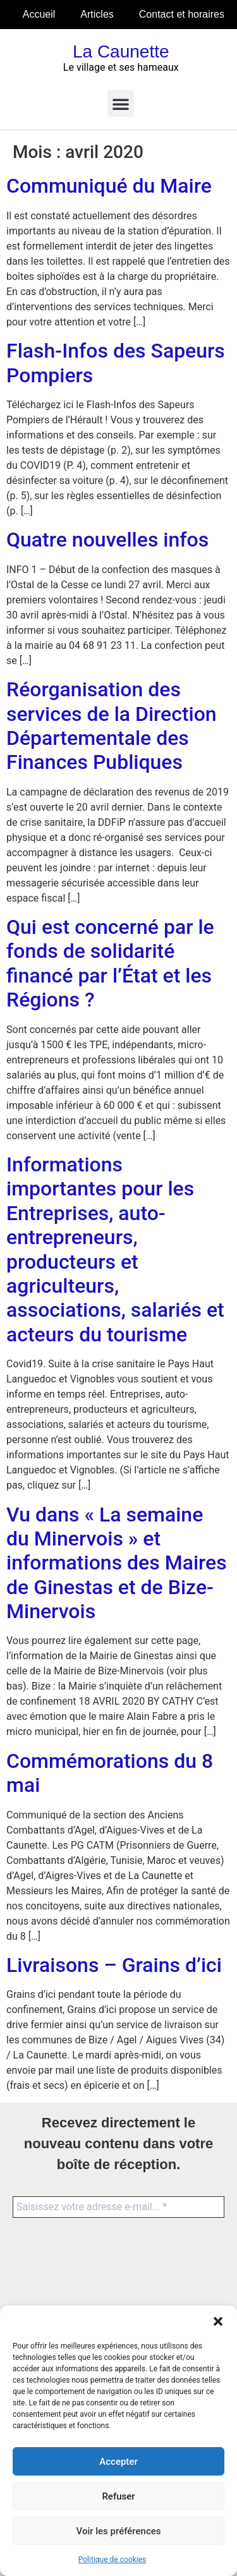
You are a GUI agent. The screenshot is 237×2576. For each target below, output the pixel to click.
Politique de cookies (112, 2559)
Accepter (118, 2461)
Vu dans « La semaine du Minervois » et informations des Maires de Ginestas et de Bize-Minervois (116, 1563)
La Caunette (121, 51)
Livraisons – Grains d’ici (114, 1965)
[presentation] (64, 2276)
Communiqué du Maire (109, 186)
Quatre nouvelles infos (107, 540)
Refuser (118, 2496)
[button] (218, 2321)
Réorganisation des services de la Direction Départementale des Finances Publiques (111, 725)
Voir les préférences (118, 2531)
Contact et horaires (181, 14)
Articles (96, 14)
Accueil (39, 14)
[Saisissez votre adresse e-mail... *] (118, 2207)
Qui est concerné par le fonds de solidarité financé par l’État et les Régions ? (110, 963)
